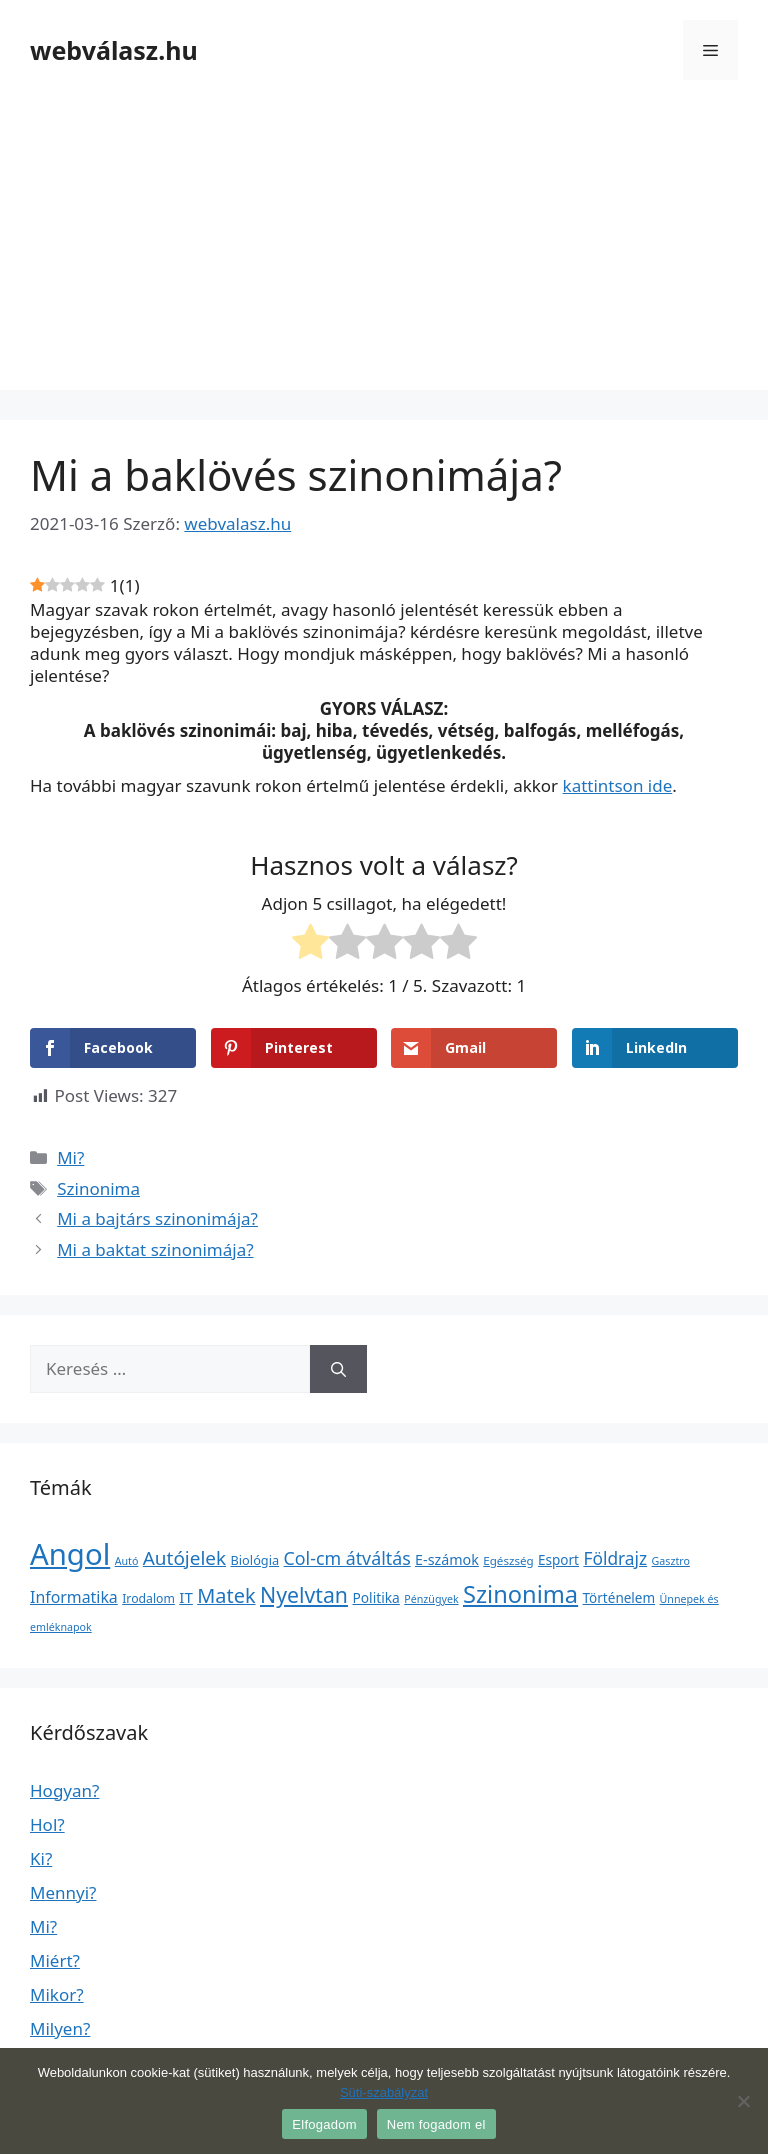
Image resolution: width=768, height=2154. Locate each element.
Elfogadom (324, 2124)
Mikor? (57, 1994)
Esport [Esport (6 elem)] (558, 1560)
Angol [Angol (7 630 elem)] (70, 1554)
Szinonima (98, 1188)
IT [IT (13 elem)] (186, 1597)
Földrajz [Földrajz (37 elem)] (615, 1558)
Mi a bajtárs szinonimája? (157, 1218)
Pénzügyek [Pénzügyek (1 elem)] (431, 1599)
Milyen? (60, 2028)
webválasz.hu (114, 50)
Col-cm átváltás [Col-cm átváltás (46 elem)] (347, 1558)
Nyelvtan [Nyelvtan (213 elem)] (304, 1594)
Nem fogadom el (436, 2124)
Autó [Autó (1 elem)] (127, 1561)
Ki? (41, 1858)
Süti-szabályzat (384, 2092)
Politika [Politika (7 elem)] (375, 1597)
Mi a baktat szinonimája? (155, 1249)
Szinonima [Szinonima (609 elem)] (520, 1594)
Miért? (55, 1960)
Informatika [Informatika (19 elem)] (74, 1597)
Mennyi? (63, 1892)
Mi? (70, 1157)
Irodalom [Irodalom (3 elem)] (148, 1598)
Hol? (47, 1824)
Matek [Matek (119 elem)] (226, 1595)
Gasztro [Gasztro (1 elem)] (671, 1561)
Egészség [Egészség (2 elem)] (508, 1560)
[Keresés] (338, 1369)
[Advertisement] (384, 250)
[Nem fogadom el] (743, 2101)
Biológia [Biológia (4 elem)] (255, 1560)
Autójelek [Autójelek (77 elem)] (184, 1558)
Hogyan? (64, 1790)
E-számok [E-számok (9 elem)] (447, 1559)
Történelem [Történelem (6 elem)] (619, 1598)
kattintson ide (618, 785)
